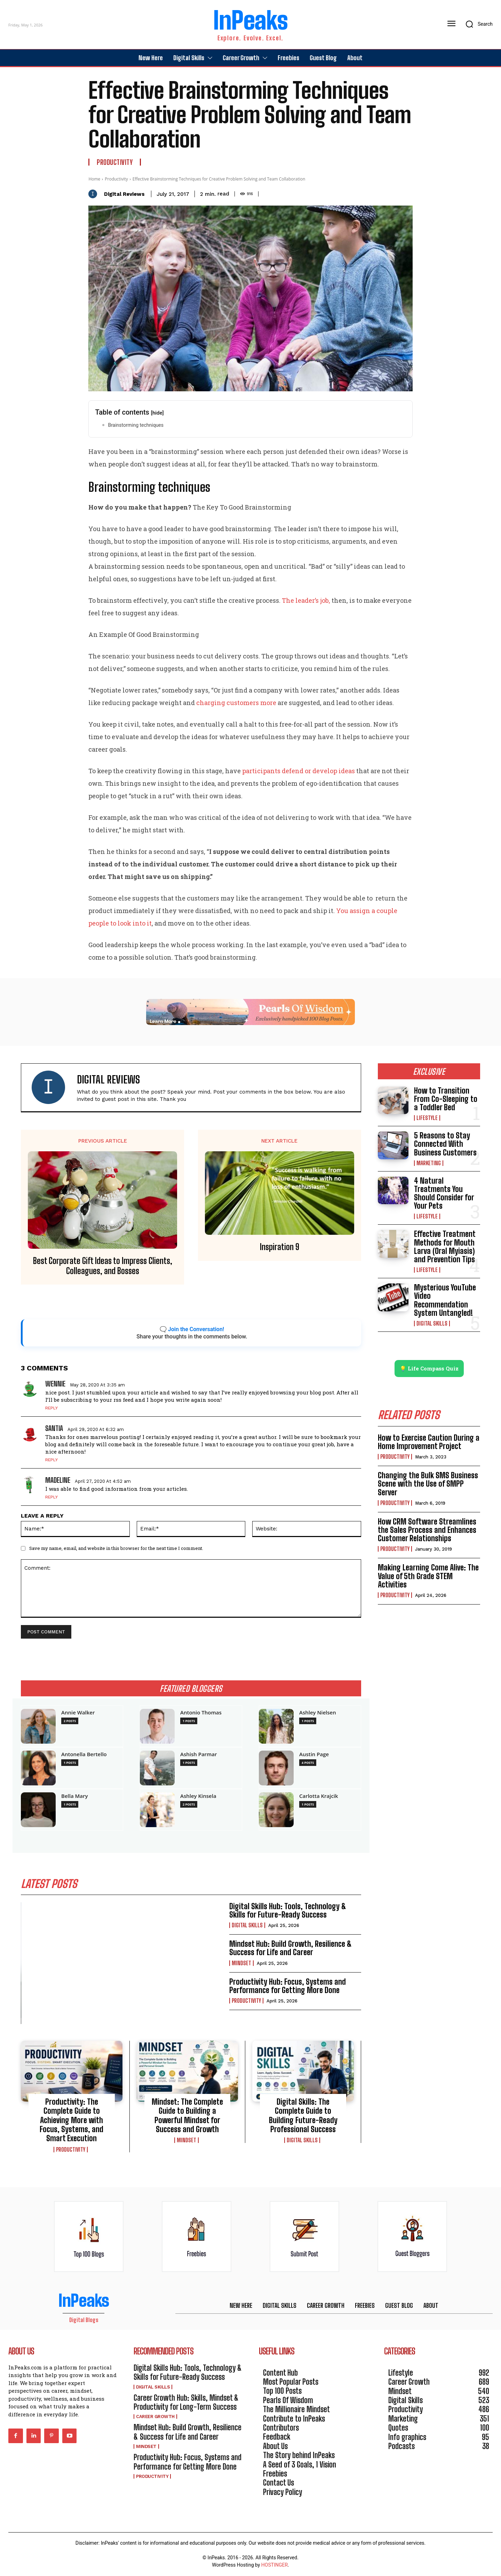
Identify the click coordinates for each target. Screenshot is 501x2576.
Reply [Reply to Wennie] (51, 1408)
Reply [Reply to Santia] (51, 1459)
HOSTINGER (274, 2565)
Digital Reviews (124, 194)
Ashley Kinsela (198, 1796)
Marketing (428, 1163)
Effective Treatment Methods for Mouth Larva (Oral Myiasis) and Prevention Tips (445, 1246)
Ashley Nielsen (317, 1712)
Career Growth (155, 2416)
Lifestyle (427, 1118)
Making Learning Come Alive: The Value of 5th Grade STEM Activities (428, 1576)
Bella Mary (74, 1796)
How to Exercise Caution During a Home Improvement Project (428, 1442)
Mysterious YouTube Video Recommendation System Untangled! (445, 1300)
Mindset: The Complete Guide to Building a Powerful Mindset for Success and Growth (187, 2115)
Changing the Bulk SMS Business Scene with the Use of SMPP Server (428, 1484)
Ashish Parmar (198, 1754)
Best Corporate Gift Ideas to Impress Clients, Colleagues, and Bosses (102, 1266)
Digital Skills (247, 1925)
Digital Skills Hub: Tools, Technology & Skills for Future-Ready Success (287, 1910)
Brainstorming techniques (136, 425)
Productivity (115, 162)
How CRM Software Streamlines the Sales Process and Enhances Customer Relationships (427, 1530)
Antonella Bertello (84, 1754)
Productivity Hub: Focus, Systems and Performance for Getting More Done (287, 1986)
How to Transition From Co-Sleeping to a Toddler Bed (445, 1099)
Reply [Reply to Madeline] (51, 1497)
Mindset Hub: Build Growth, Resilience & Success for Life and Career (290, 1948)
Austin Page (314, 1754)
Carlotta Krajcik (318, 1796)
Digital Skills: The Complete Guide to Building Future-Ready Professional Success (303, 2115)
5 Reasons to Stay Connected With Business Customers (445, 1144)
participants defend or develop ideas (298, 771)
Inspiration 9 (279, 1247)
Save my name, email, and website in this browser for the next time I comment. (116, 1548)
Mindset (241, 1963)
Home (94, 179)
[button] (477, 24)
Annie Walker (78, 1712)
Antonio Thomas (201, 1712)
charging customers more (236, 702)
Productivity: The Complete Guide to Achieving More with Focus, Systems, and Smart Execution (71, 2120)
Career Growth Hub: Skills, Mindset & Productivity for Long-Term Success (186, 2402)
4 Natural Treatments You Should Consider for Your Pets (444, 1193)
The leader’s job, (306, 600)
